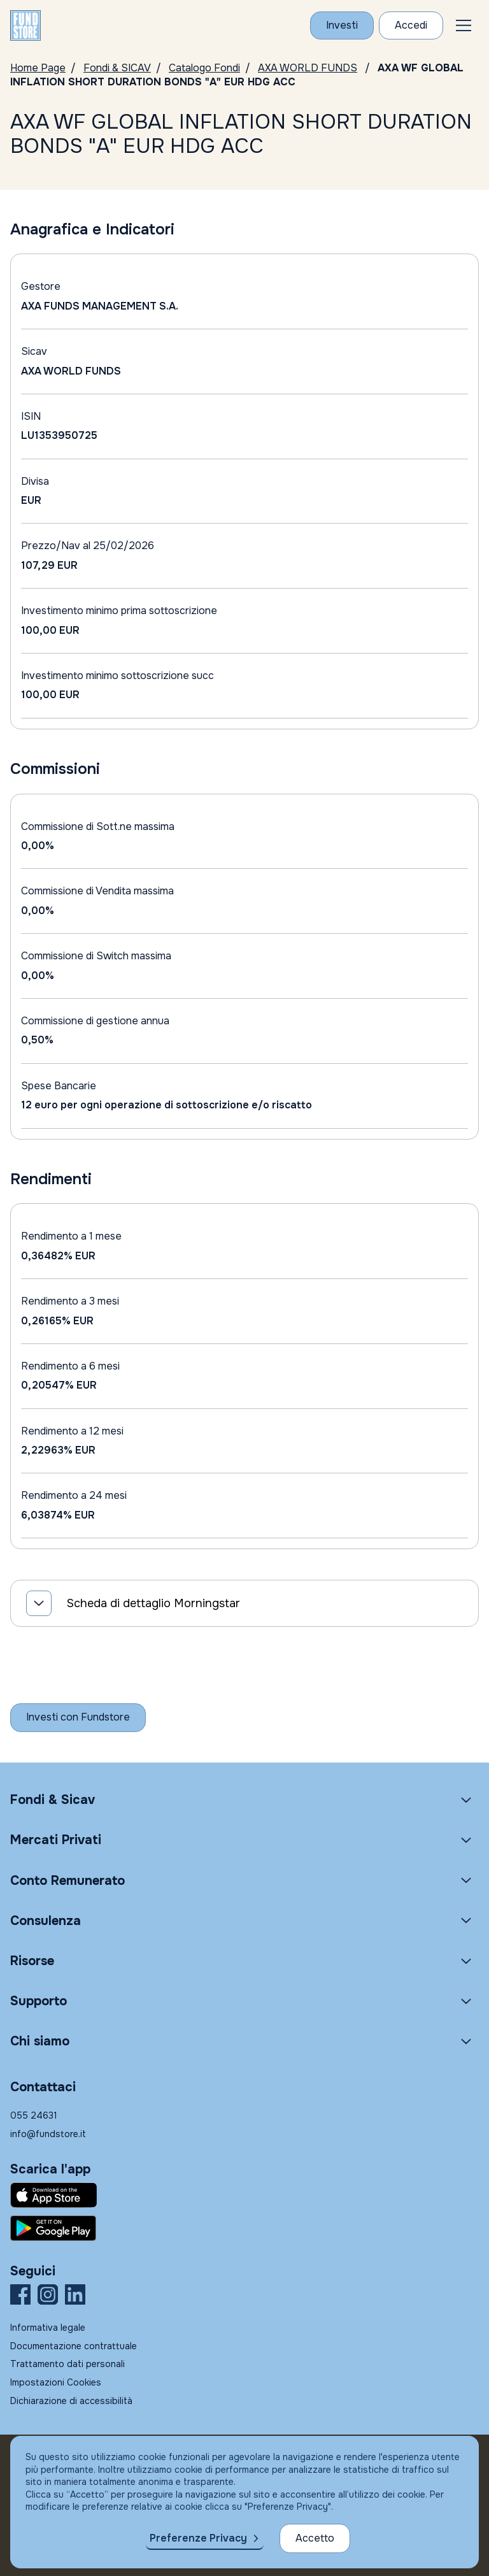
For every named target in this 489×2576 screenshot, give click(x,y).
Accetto (314, 2538)
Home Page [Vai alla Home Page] (38, 68)
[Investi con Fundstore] (342, 25)
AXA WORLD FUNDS (307, 68)
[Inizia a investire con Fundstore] (78, 1717)
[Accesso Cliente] (411, 25)
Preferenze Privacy (198, 2538)
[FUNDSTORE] (25, 25)
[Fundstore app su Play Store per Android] (244, 2228)
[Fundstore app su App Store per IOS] (244, 2195)
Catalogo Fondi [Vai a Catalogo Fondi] (204, 68)
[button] (463, 25)
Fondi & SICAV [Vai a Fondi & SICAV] (117, 68)
